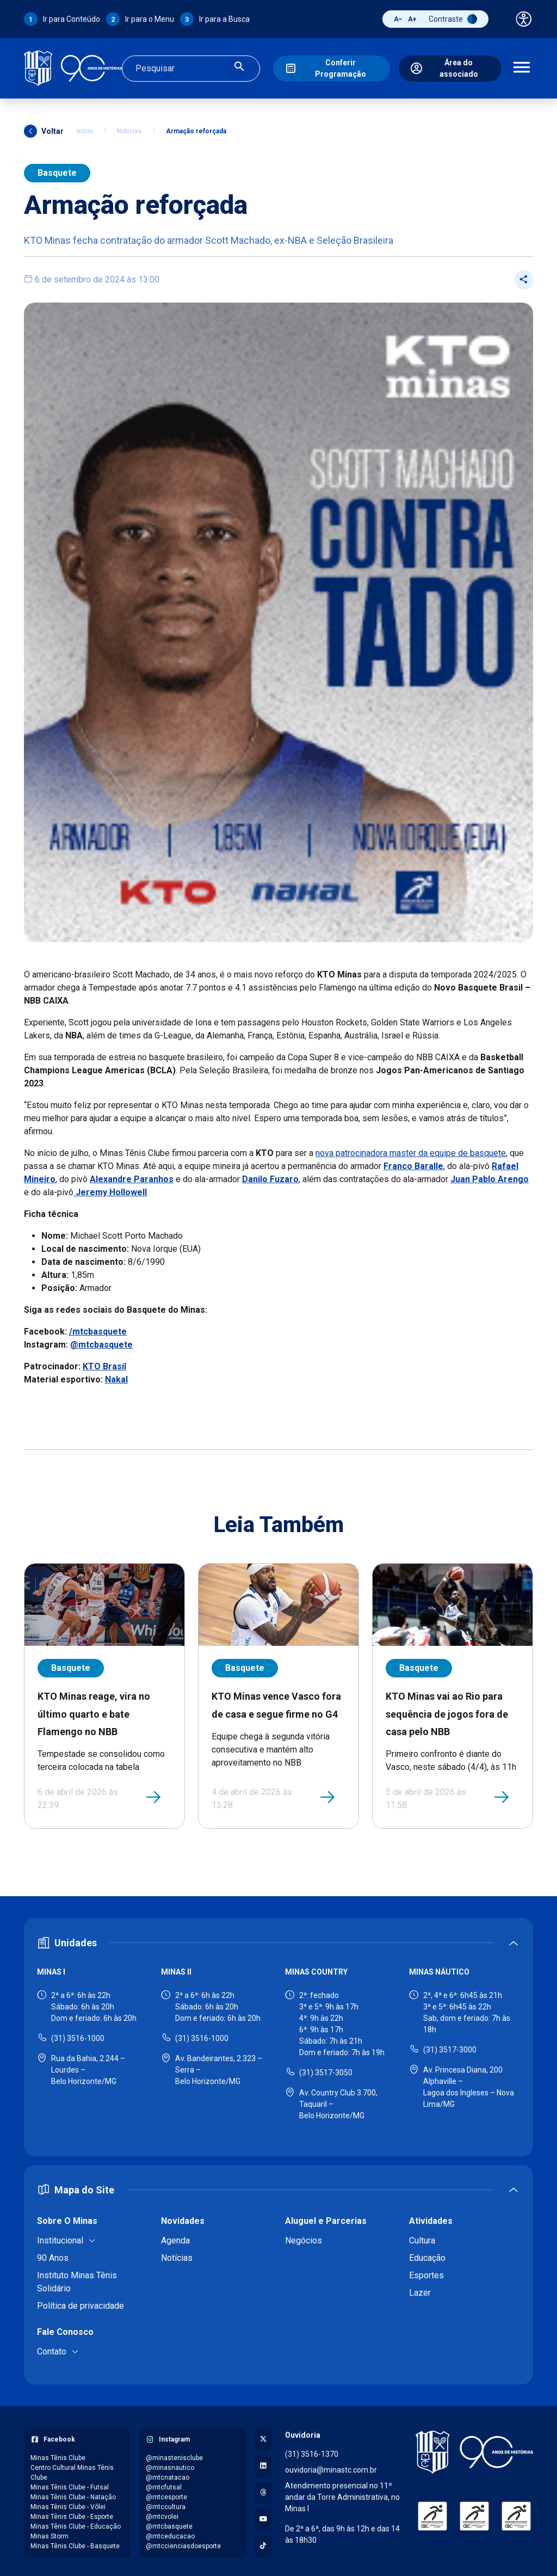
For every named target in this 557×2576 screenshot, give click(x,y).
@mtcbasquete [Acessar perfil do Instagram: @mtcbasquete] (169, 2523)
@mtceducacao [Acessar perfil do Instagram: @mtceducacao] (170, 2533)
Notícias (129, 128)
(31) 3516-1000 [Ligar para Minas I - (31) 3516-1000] (77, 2035)
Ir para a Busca (224, 19)
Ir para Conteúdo (71, 19)
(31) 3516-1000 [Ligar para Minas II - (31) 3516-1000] (201, 2035)
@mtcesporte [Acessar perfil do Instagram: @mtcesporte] (166, 2494)
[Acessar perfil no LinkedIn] (263, 2462)
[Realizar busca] (239, 66)
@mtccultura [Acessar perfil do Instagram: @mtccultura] (165, 2503)
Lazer (420, 2289)
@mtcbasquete (101, 1342)
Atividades (431, 2217)
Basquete (57, 169)
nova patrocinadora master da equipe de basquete (410, 1150)
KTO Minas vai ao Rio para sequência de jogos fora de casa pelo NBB (447, 1710)
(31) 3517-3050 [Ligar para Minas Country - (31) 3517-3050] (325, 2069)
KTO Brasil (104, 1363)
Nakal (116, 1377)
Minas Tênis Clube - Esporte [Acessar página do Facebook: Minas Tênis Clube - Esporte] (71, 2513)
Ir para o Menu (149, 19)
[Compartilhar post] (524, 276)
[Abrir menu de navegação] (521, 67)
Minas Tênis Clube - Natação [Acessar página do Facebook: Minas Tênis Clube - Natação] (73, 2494)
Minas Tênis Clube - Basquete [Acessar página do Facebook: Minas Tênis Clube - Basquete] (75, 2543)
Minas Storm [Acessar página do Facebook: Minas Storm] (49, 2533)
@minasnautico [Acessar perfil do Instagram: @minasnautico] (170, 2464)
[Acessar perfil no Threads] (263, 2489)
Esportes (426, 2272)
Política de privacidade (80, 2302)
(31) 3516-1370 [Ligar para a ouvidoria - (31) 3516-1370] (311, 2450)
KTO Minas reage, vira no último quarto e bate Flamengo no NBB (94, 1710)
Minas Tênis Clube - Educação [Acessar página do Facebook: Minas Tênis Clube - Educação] (75, 2523)
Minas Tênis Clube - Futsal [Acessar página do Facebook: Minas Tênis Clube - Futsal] (69, 2484)
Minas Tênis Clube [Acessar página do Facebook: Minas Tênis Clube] (57, 2454)
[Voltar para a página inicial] (474, 2448)
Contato (51, 2348)
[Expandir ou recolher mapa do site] (278, 2186)
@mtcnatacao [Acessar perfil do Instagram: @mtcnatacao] (167, 2474)
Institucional (60, 2237)
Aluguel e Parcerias (326, 2217)
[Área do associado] (450, 67)
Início (85, 128)
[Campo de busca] (181, 66)
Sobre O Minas (67, 2217)
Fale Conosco (65, 2328)
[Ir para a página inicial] (73, 66)
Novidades (183, 2217)
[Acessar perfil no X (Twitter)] (263, 2436)
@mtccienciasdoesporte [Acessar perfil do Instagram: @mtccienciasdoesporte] (183, 2543)
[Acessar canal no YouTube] (263, 2516)
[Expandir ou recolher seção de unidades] (278, 1939)
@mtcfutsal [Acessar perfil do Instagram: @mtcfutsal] (164, 2484)
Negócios (303, 2237)
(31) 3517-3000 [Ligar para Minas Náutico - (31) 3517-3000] (449, 2046)
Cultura (422, 2237)
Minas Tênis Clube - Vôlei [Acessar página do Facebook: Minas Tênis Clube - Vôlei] (68, 2503)
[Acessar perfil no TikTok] (263, 2542)
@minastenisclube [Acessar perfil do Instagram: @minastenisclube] (174, 2454)
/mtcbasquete (98, 1329)
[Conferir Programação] (331, 67)
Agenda (175, 2237)
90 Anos (53, 2254)
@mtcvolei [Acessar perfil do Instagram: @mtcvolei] (162, 2513)
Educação (427, 2254)
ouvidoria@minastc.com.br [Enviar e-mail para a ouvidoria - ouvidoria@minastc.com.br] (331, 2466)
